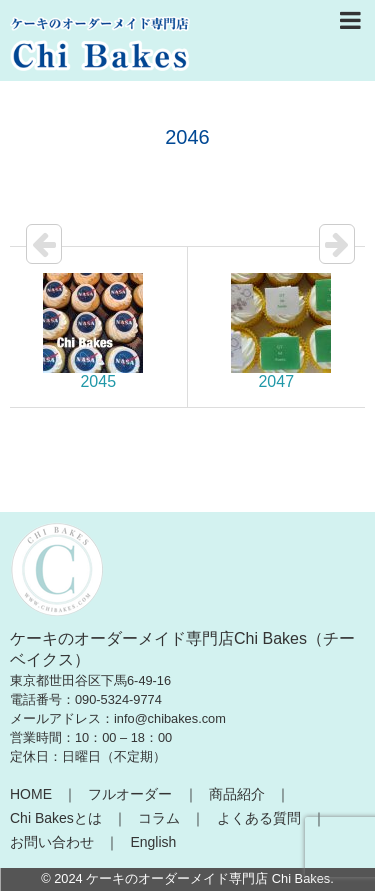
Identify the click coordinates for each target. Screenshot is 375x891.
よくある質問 (259, 818)
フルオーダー (130, 794)
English (153, 842)
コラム (159, 818)
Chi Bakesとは (56, 818)
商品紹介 (237, 794)
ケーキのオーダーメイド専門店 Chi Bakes (208, 878)
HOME (31, 794)
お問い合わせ (52, 842)
